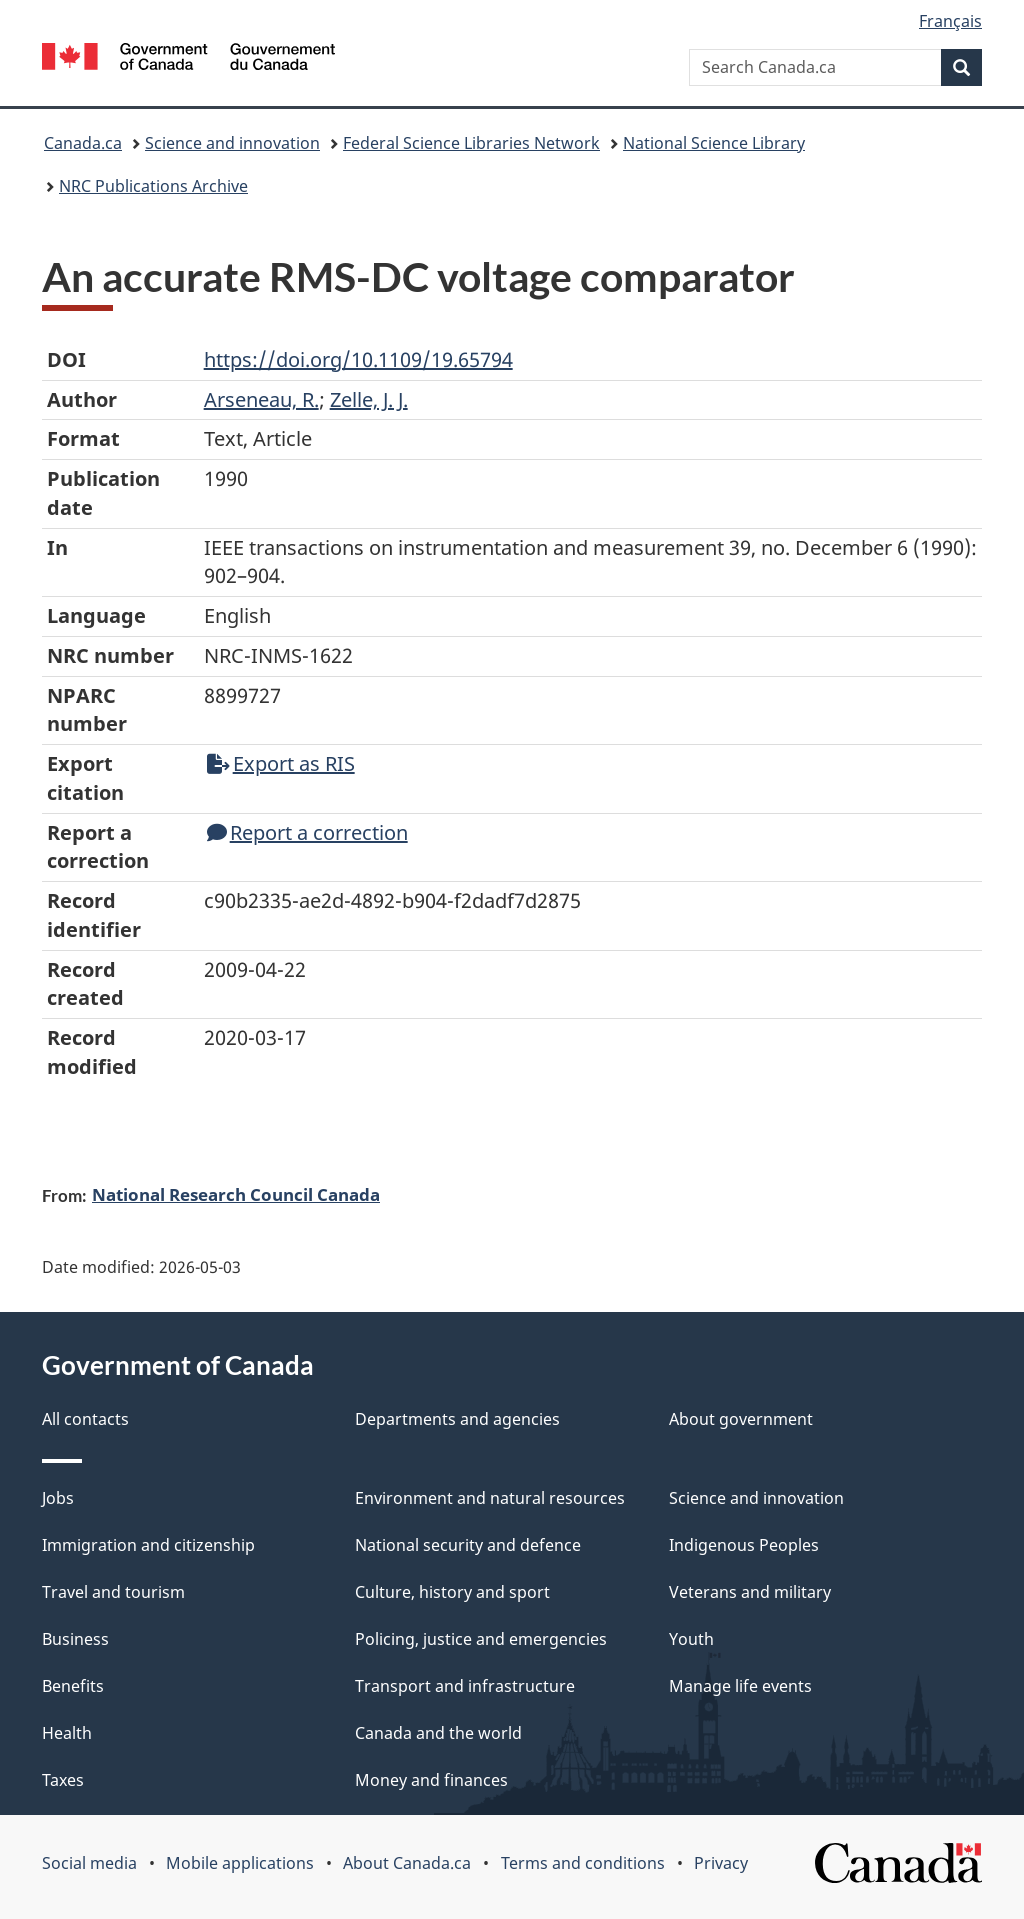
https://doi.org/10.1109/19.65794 (358, 359)
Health (67, 1733)
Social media (89, 1863)
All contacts (85, 1419)
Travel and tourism (113, 1592)
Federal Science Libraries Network (471, 143)
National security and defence (468, 1545)
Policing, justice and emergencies (481, 1639)
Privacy (721, 1863)
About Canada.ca (407, 1863)
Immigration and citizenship (148, 1545)
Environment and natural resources (490, 1498)
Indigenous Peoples (744, 1545)
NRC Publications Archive (153, 186)
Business (75, 1639)
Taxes (63, 1780)
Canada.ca (83, 143)
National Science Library (714, 143)
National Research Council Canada (236, 1194)
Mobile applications (240, 1863)
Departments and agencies (457, 1419)
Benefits (73, 1686)
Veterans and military (750, 1592)
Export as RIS (281, 763)
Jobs (58, 1498)
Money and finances (431, 1780)
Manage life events (740, 1686)
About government (741, 1419)
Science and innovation (232, 143)
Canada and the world (438, 1733)
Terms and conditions (583, 1863)
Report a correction (307, 832)
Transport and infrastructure (465, 1686)
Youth (691, 1639)
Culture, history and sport (452, 1592)
